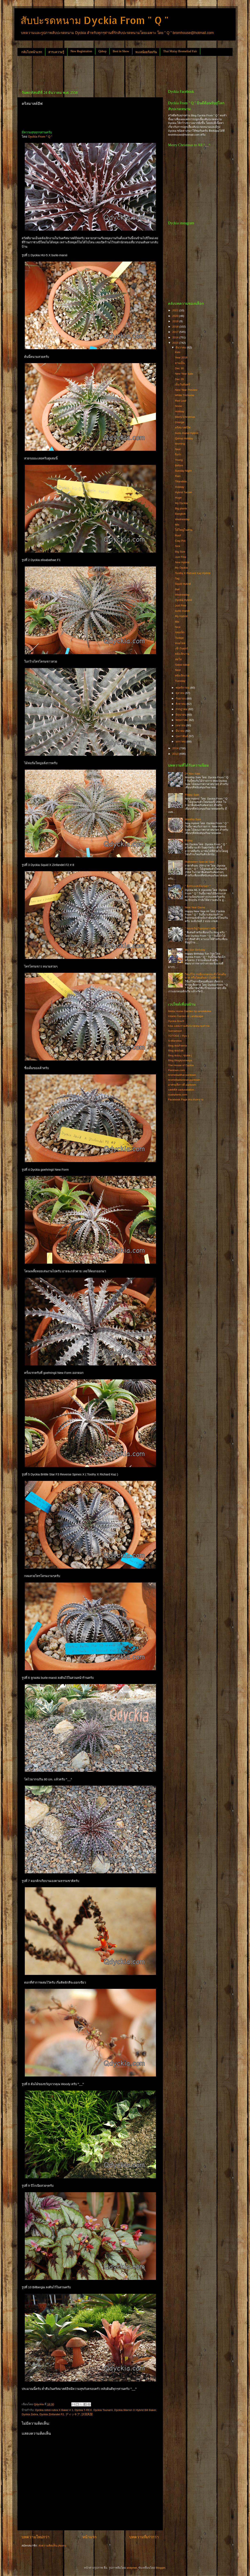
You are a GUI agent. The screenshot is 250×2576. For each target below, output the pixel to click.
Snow (178, 406)
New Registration (81, 51)
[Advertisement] (92, 71)
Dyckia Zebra (30, 2414)
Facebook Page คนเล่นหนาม (185, 1099)
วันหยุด (179, 637)
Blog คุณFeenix (177, 1045)
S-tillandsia (175, 1040)
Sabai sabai (182, 664)
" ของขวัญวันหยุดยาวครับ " (201, 928)
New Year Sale (184, 373)
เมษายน (181, 725)
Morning (180, 443)
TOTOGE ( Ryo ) (178, 1035)
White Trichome (184, 395)
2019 (175, 321)
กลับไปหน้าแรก (31, 52)
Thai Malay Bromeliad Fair (180, 51)
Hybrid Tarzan (183, 492)
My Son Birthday (195, 949)
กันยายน (181, 698)
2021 (175, 310)
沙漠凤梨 (87, 2414)
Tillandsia (181, 481)
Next (178, 449)
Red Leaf (180, 400)
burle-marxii (182, 610)
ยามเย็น (180, 363)
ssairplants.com (177, 1094)
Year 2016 (181, 357)
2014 (175, 748)
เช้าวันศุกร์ (181, 648)
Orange (179, 422)
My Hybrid (181, 616)
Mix (177, 524)
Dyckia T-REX (83, 2410)
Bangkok (180, 513)
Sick (177, 546)
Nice (178, 627)
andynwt (131, 2567)
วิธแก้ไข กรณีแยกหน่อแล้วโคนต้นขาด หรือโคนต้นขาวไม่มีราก (205, 976)
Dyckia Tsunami (103, 2410)
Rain (178, 476)
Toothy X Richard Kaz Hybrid (192, 573)
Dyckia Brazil (176, 1021)
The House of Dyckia (181, 1065)
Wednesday (182, 519)
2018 (175, 326)
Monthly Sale (193, 819)
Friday (189, 840)
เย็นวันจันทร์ (182, 384)
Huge (178, 497)
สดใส (178, 659)
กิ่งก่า (178, 454)
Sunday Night (183, 470)
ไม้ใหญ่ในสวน (183, 529)
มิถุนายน (181, 714)
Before (179, 465)
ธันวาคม (181, 347)
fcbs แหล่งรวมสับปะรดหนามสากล (188, 1025)
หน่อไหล (180, 643)
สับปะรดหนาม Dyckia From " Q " (94, 20)
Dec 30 (179, 368)
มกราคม (181, 741)
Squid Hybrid (183, 583)
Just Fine (180, 556)
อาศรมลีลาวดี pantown (182, 1084)
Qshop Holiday (184, 438)
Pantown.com (176, 1070)
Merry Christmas (185, 416)
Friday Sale (192, 794)
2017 (175, 331)
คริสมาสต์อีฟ (183, 427)
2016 (175, 337)
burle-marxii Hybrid (186, 433)
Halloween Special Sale (199, 861)
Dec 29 (179, 379)
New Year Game (195, 907)
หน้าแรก (89, 2537)
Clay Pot (180, 540)
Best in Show (121, 51)
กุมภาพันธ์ (182, 736)
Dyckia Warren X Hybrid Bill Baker (135, 2410)
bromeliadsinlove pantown (184, 1079)
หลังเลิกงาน (182, 653)
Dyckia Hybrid (183, 600)
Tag (177, 578)
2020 (175, 315)
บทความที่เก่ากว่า (144, 2537)
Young (179, 459)
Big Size (180, 551)
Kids (177, 352)
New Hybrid (182, 562)
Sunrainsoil (175, 1030)
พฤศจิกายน (183, 687)
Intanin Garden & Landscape (185, 1016)
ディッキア (73, 2414)
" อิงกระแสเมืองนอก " (197, 886)
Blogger (160, 2567)
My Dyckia (181, 503)
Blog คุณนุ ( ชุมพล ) (180, 1055)
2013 (175, 753)
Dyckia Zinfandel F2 (52, 2414)
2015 (175, 342)
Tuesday (180, 680)
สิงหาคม (181, 703)
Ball (177, 589)
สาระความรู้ (56, 52)
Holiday (179, 411)
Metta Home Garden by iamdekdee (189, 1011)
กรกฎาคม (182, 709)
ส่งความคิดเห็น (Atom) (52, 2545)
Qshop (102, 51)
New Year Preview (186, 389)
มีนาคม (180, 730)
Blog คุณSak (176, 1050)
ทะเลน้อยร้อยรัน (146, 52)
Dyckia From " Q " (40, 136)
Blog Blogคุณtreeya (180, 1060)
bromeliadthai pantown (182, 1074)
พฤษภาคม (182, 720)
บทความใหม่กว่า (36, 2537)
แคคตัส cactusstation (181, 1089)
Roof (178, 535)
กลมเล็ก (179, 632)
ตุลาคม (180, 692)
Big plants (181, 508)
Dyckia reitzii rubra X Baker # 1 (54, 2410)
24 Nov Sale (192, 773)
